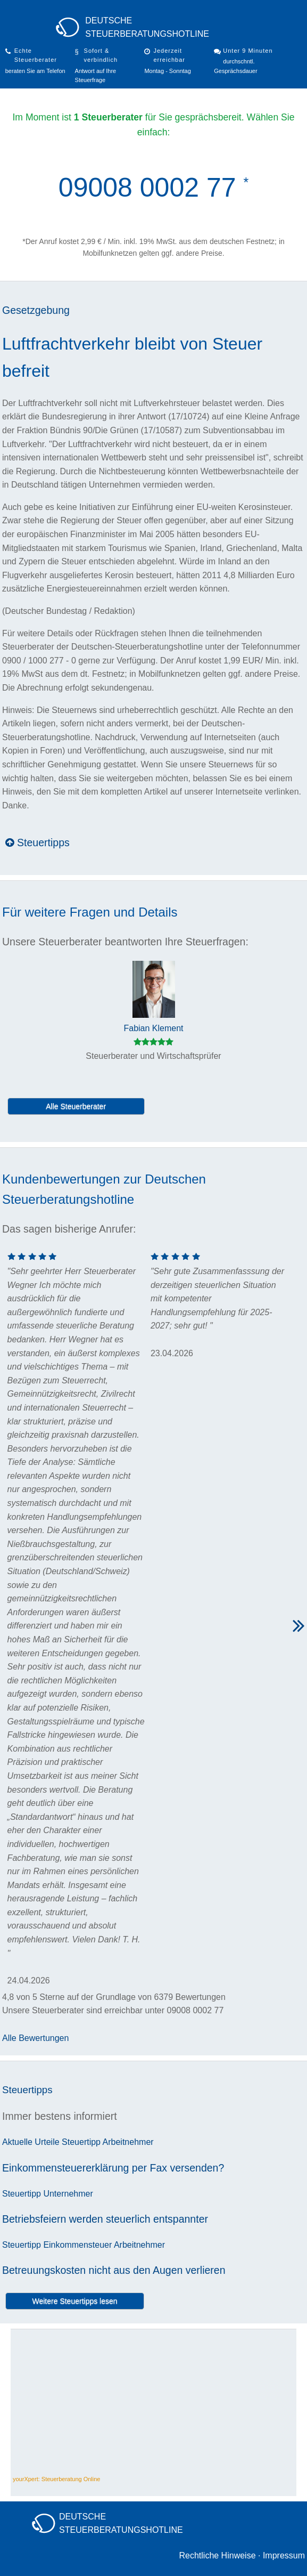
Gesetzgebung (36, 310)
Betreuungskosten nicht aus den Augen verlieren (114, 2270)
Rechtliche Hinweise (217, 2555)
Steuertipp (81, 2141)
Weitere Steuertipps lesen (75, 2301)
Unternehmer (68, 2193)
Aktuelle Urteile (31, 2141)
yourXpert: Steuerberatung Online (57, 2479)
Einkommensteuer (77, 2244)
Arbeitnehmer (128, 2141)
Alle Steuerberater (76, 1106)
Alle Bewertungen (35, 2038)
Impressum (284, 2555)
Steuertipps (37, 842)
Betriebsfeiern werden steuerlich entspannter (105, 2219)
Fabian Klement (153, 1028)
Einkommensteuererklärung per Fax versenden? (113, 2168)
